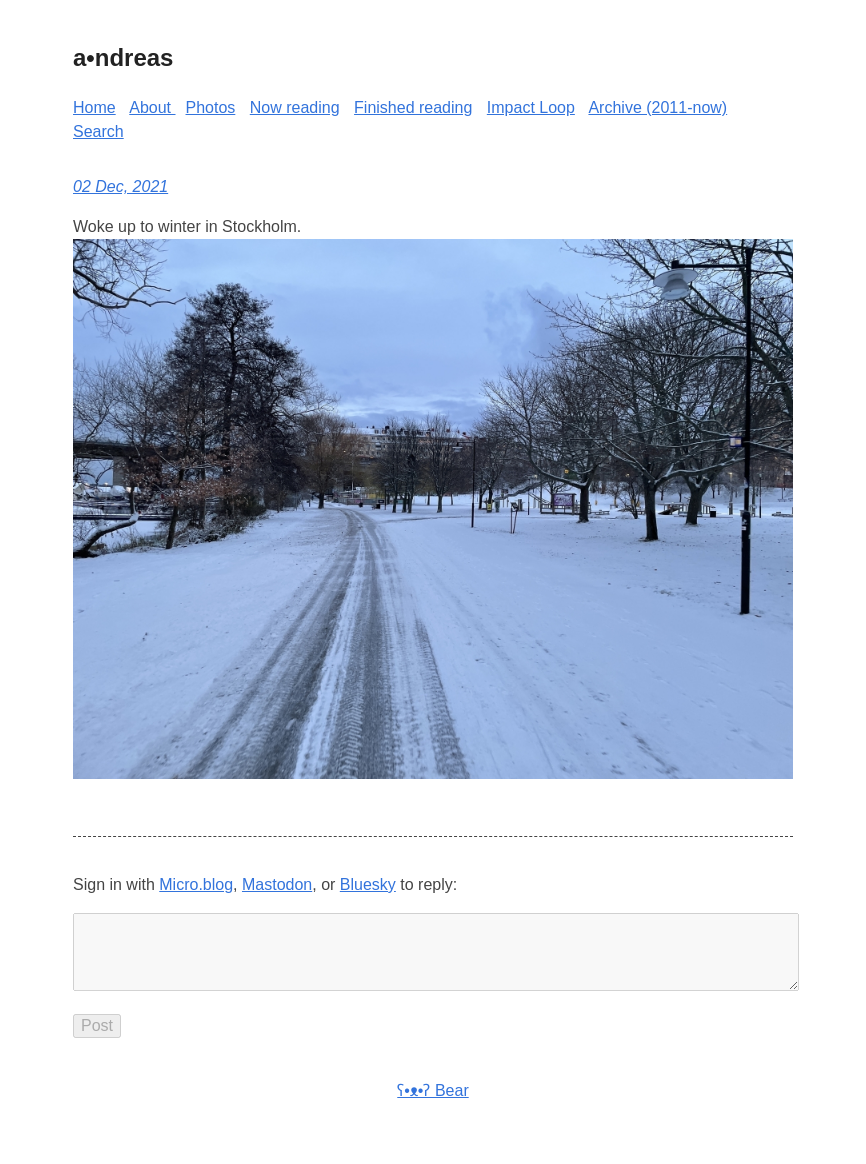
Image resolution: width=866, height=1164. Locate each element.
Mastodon (277, 884)
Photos (211, 107)
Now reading (295, 107)
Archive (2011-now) (657, 107)
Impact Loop (531, 107)
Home (94, 107)
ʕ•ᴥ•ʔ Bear (432, 1106)
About (152, 107)
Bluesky (368, 884)
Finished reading (413, 107)
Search (98, 131)
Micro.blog (196, 884)
